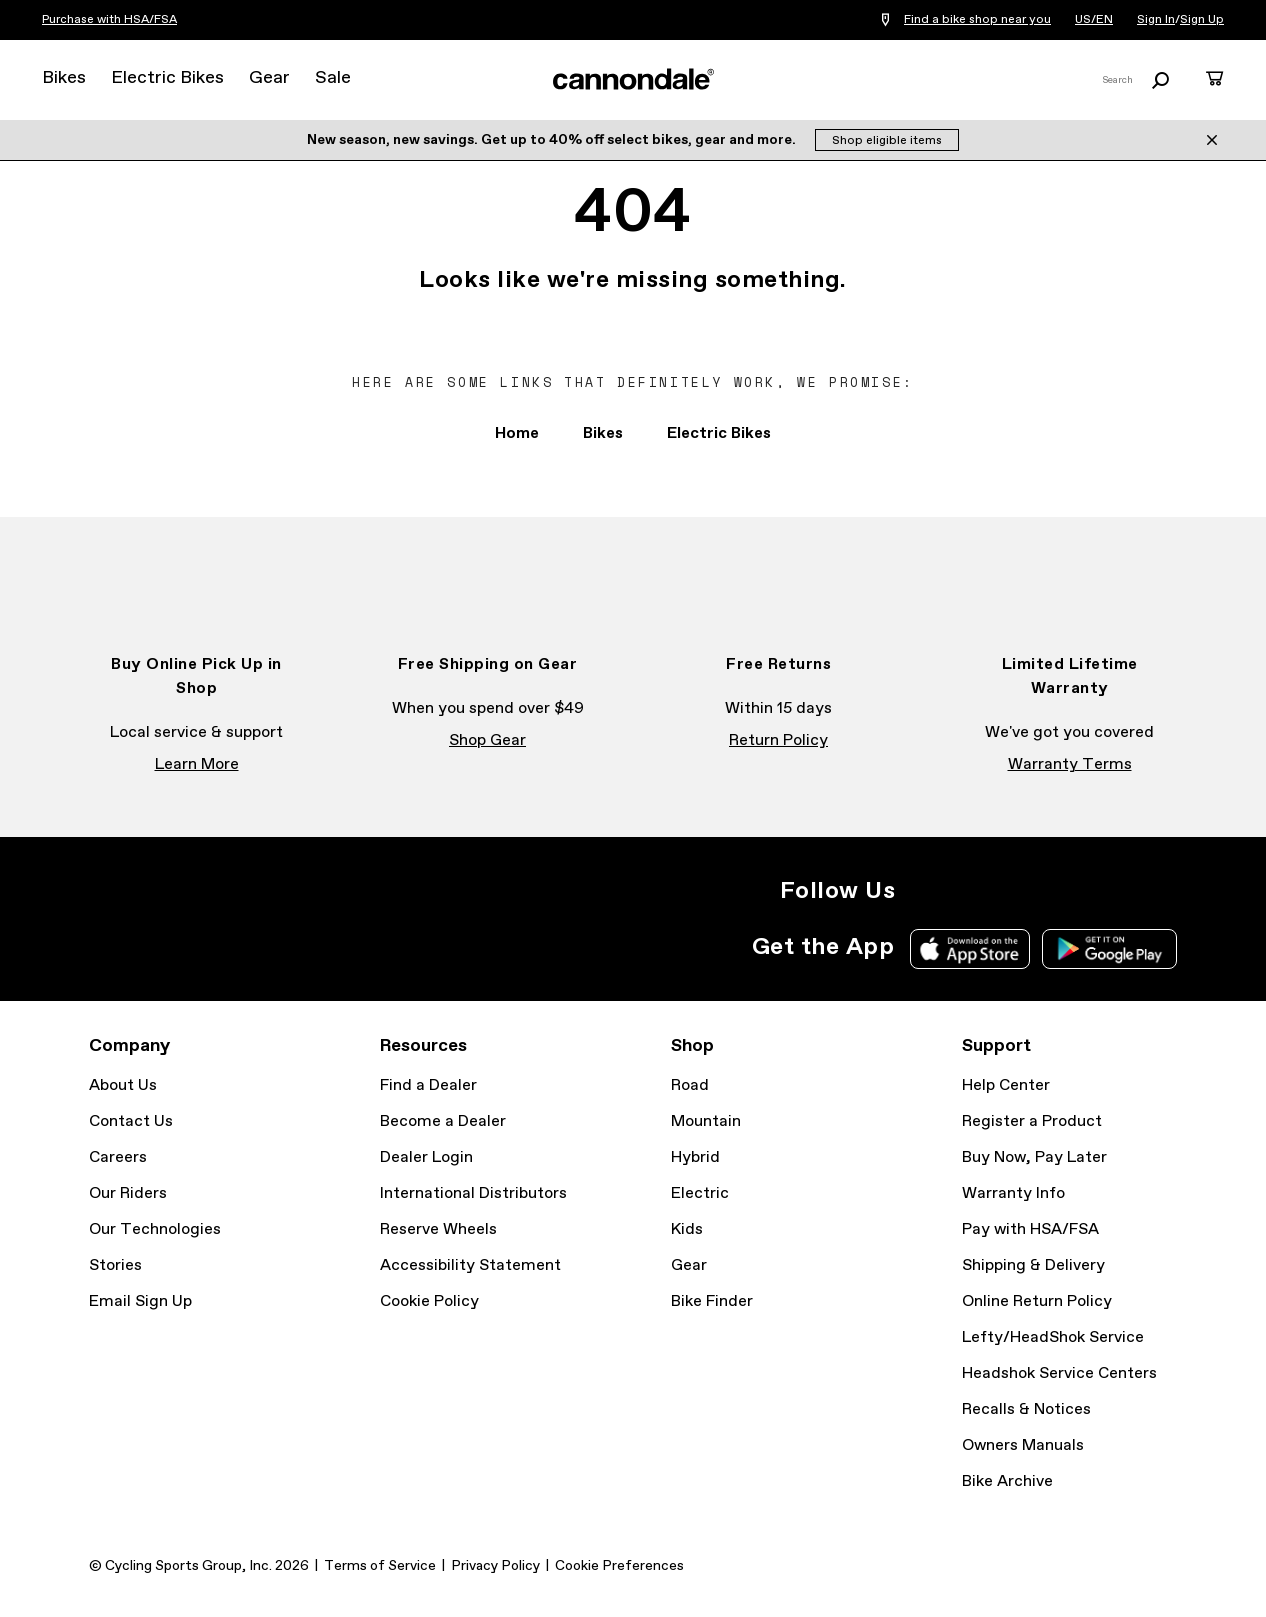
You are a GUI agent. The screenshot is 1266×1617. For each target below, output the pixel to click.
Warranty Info (1013, 1193)
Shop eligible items (887, 141)
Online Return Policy (1037, 1301)
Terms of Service (380, 1566)
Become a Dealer (443, 1121)
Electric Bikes (167, 78)
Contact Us (131, 1121)
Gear (269, 78)
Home (517, 433)
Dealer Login (426, 1157)
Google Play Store (1109, 949)
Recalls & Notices (1026, 1409)
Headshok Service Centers (1059, 1373)
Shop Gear (487, 740)
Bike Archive (1007, 1481)
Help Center (1006, 1085)
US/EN (1094, 20)
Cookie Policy (429, 1301)
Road (690, 1085)
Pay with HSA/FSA (1030, 1229)
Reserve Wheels (438, 1229)
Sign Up (1202, 20)
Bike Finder (712, 1301)
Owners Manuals (1023, 1445)
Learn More (197, 764)
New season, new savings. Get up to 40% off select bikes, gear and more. (553, 140)
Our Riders (128, 1193)
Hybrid (695, 1157)
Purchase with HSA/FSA (109, 20)
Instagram (923, 891)
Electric (700, 1193)
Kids (687, 1229)
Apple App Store (970, 949)
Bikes (64, 78)
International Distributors (473, 1193)
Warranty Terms (1070, 764)
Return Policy (778, 740)
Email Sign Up (140, 1301)
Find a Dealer (428, 1085)
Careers (118, 1157)
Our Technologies (155, 1229)
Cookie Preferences (619, 1566)
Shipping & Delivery (1033, 1265)
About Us (123, 1085)
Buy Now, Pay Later (1034, 1157)
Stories (115, 1265)
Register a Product (1032, 1121)
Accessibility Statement (470, 1265)
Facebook (967, 891)
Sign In (1156, 20)
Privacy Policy (495, 1566)
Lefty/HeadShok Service (1053, 1337)
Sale (333, 78)
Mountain (706, 1121)
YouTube (1055, 891)
